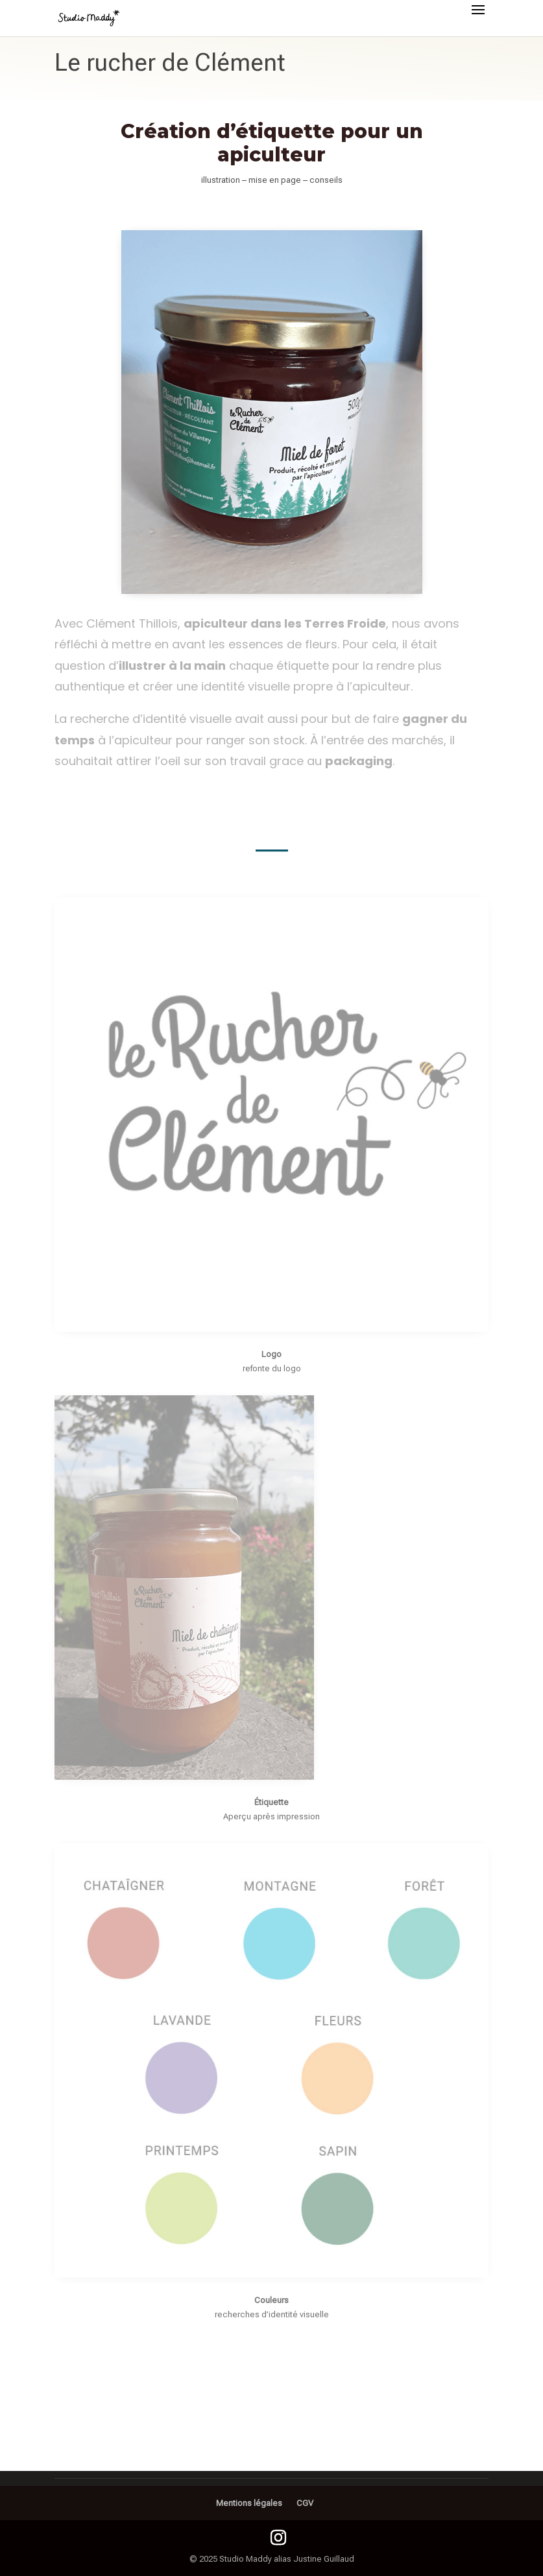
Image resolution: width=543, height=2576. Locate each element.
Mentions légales (249, 2503)
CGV (304, 2503)
